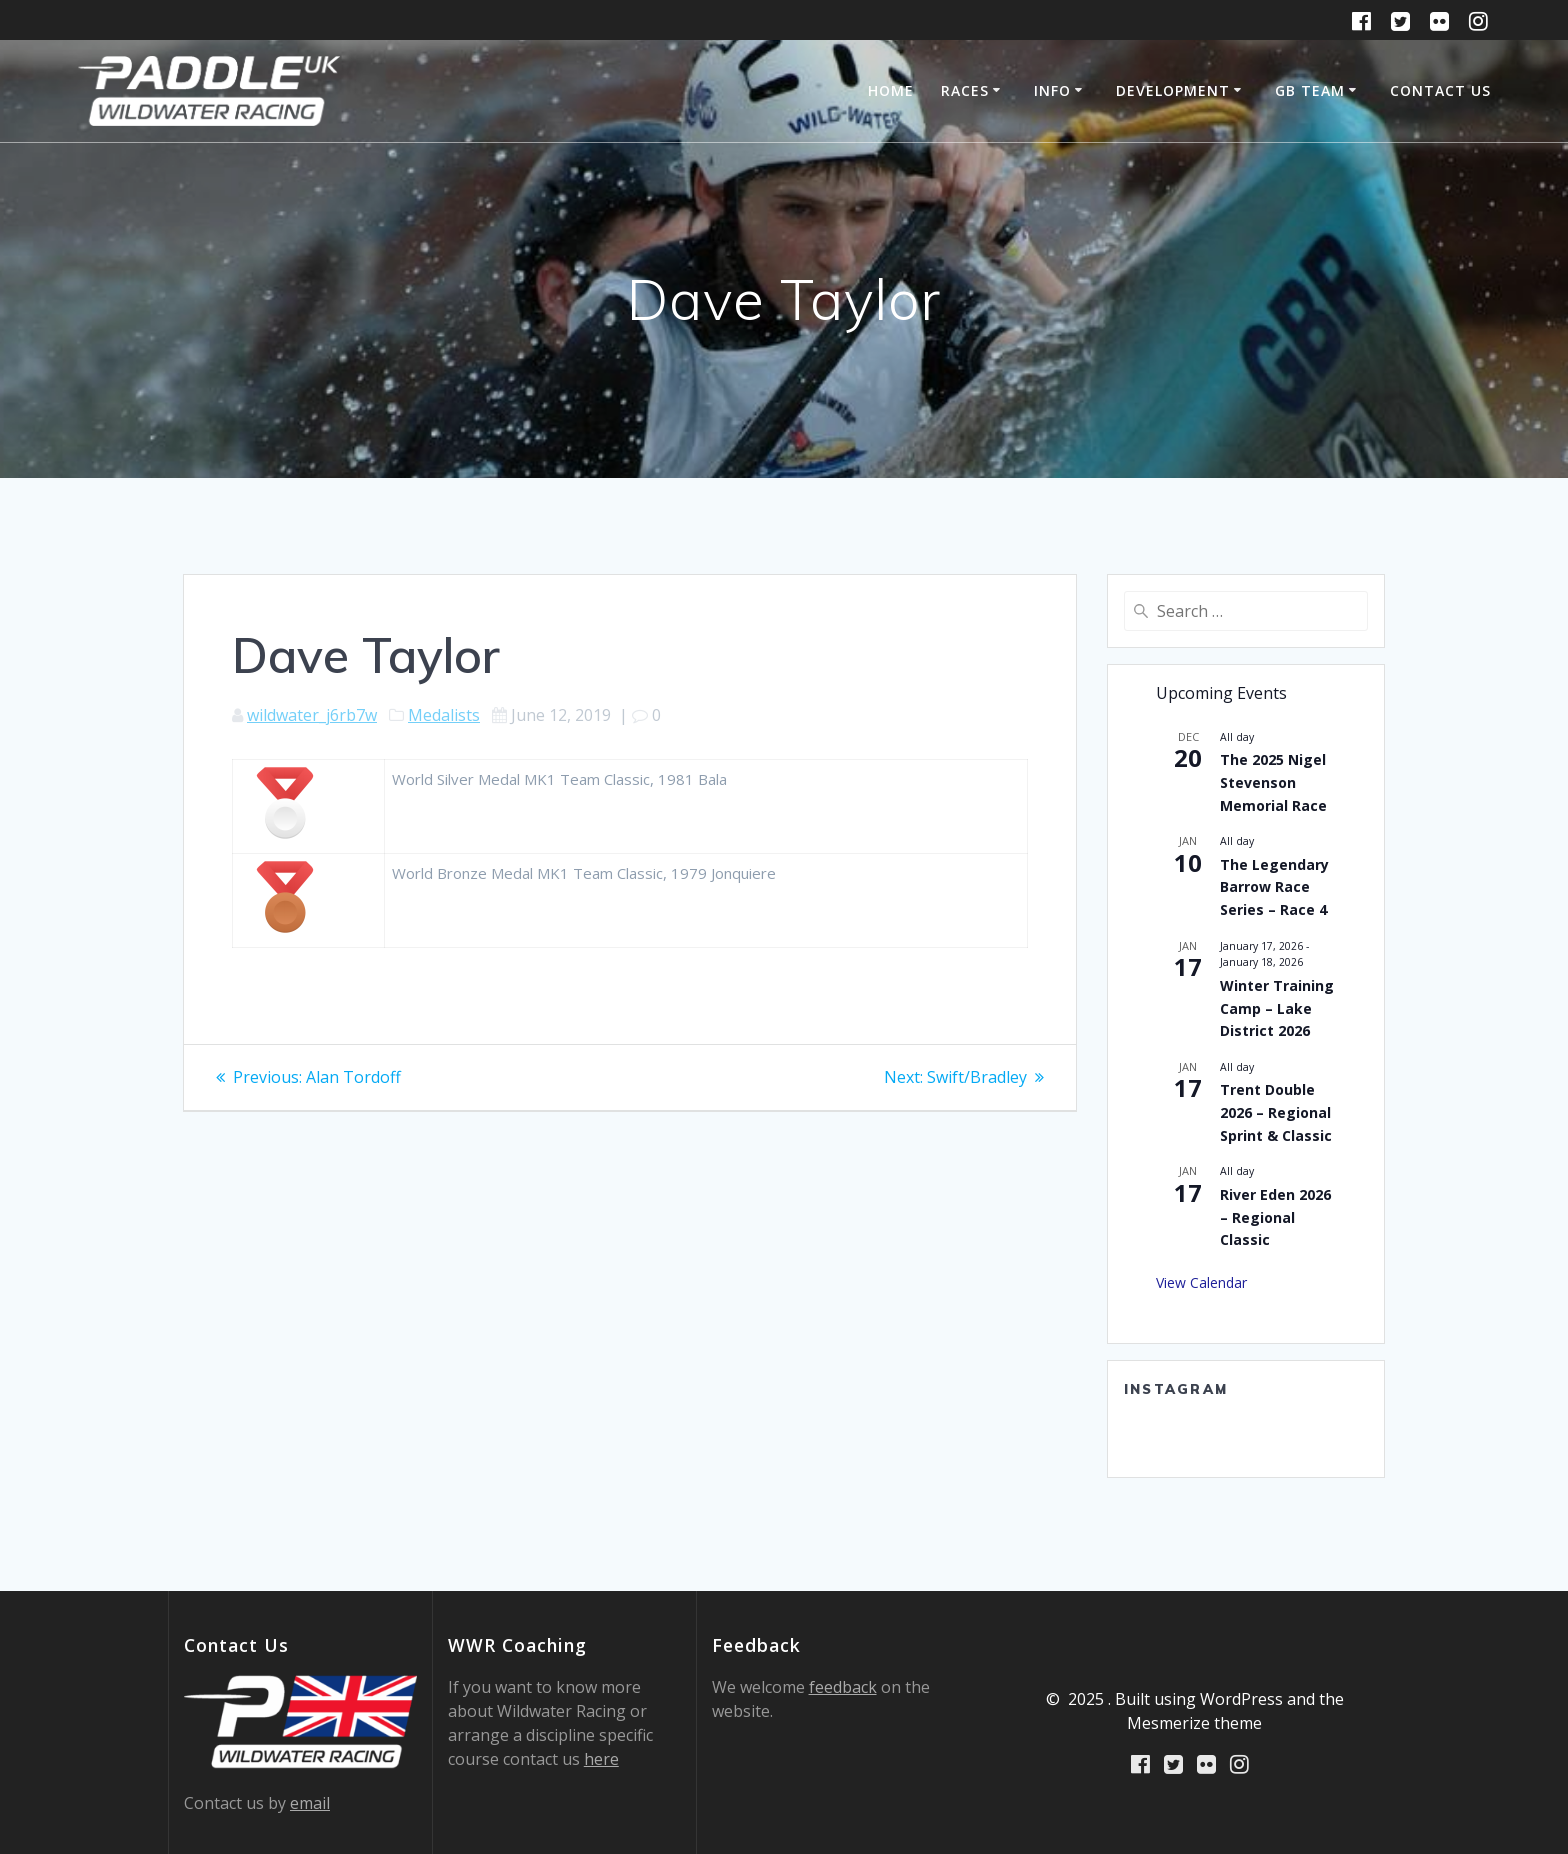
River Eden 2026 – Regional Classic (1275, 1217)
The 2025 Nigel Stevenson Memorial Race (1273, 782)
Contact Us (1440, 90)
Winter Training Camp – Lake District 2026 (1277, 1008)
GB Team (1310, 90)
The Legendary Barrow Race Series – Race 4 (1274, 887)
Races (965, 90)
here (601, 1759)
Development (1173, 90)
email (310, 1803)
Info (1052, 90)
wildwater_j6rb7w (312, 715)
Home (891, 90)
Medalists (444, 715)
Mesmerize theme (1194, 1723)
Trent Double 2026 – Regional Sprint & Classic (1276, 1112)
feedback (843, 1687)
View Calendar (1201, 1282)
